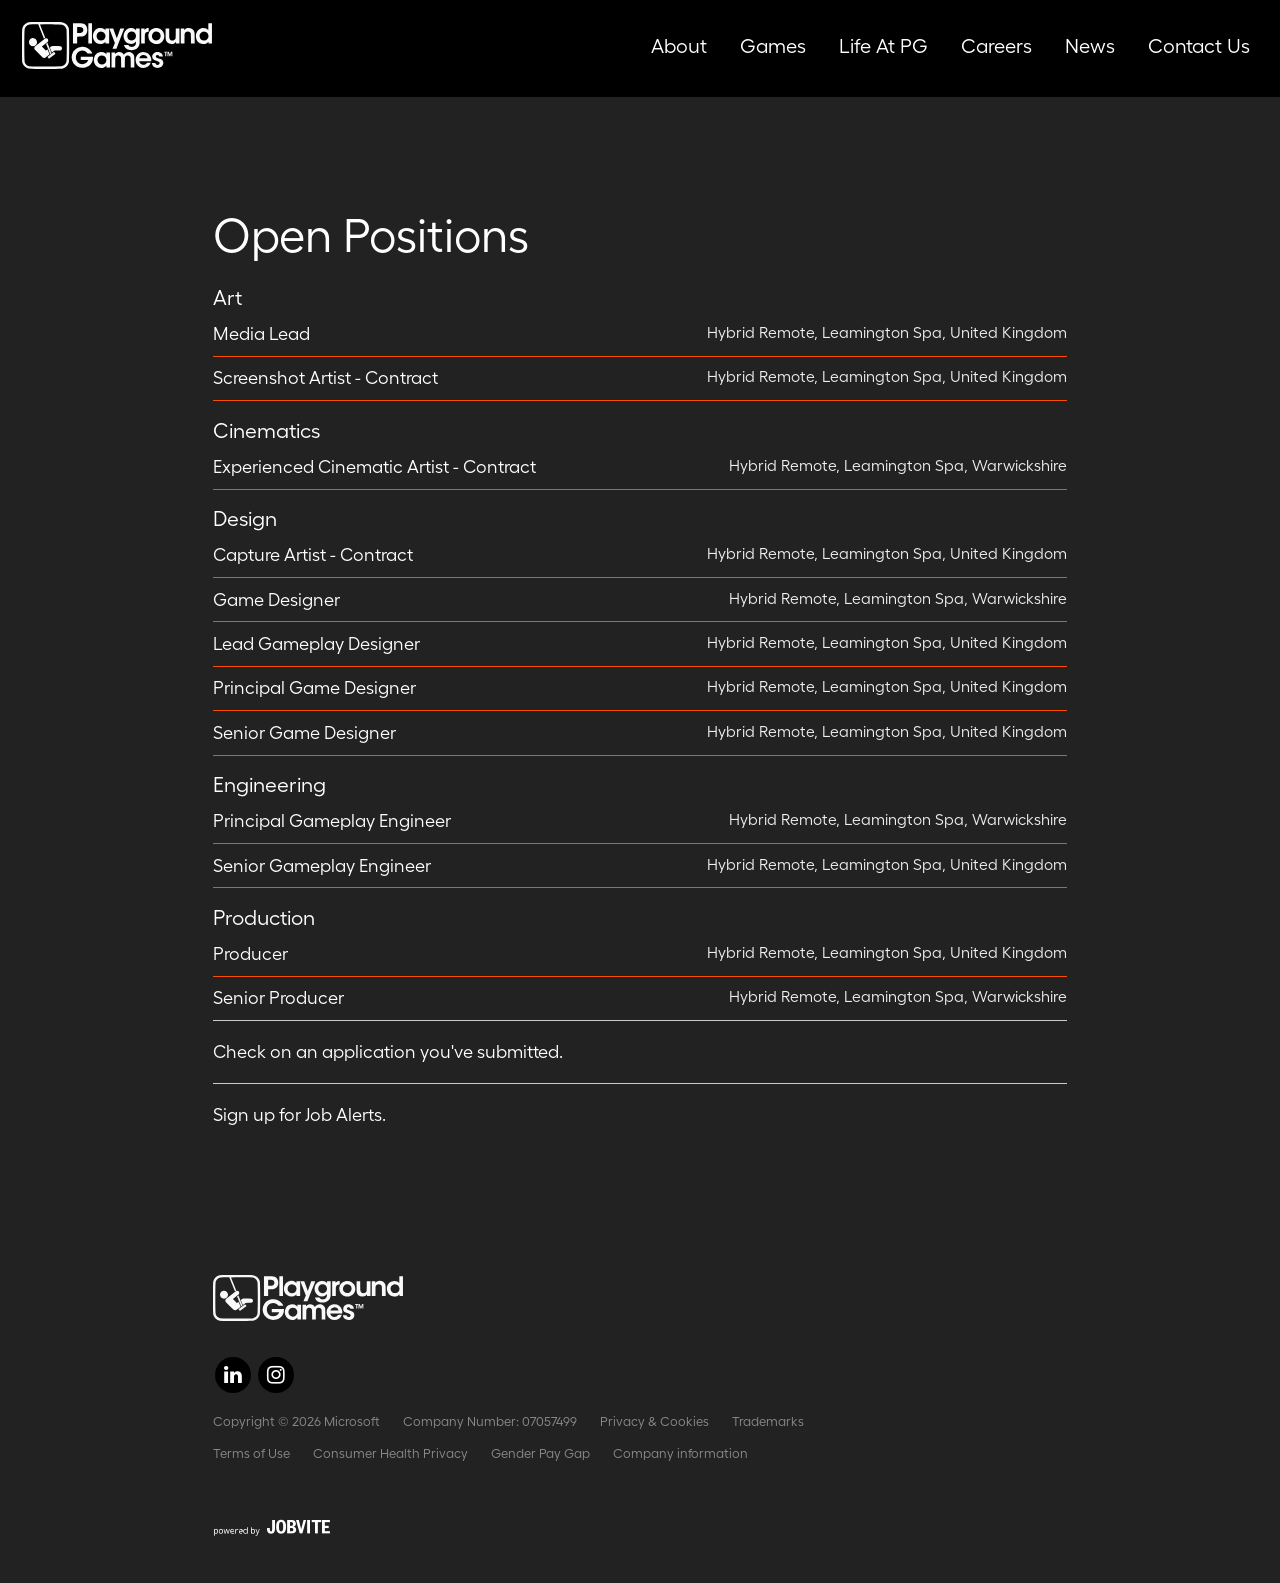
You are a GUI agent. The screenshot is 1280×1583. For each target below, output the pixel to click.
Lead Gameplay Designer (316, 644)
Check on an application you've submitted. (388, 1052)
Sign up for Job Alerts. (299, 1115)
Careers (996, 46)
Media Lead (261, 334)
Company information (680, 1453)
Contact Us (1199, 46)
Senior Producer (278, 998)
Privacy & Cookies (654, 1421)
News (1090, 46)
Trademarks (768, 1421)
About (679, 46)
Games (773, 46)
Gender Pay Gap (540, 1453)
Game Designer (276, 600)
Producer (250, 954)
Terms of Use (251, 1453)
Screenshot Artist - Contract (325, 378)
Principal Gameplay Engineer (332, 821)
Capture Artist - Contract (313, 555)
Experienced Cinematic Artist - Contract (374, 467)
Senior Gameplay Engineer (322, 866)
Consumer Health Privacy (390, 1453)
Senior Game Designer (304, 733)
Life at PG (883, 46)
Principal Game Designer (314, 688)
